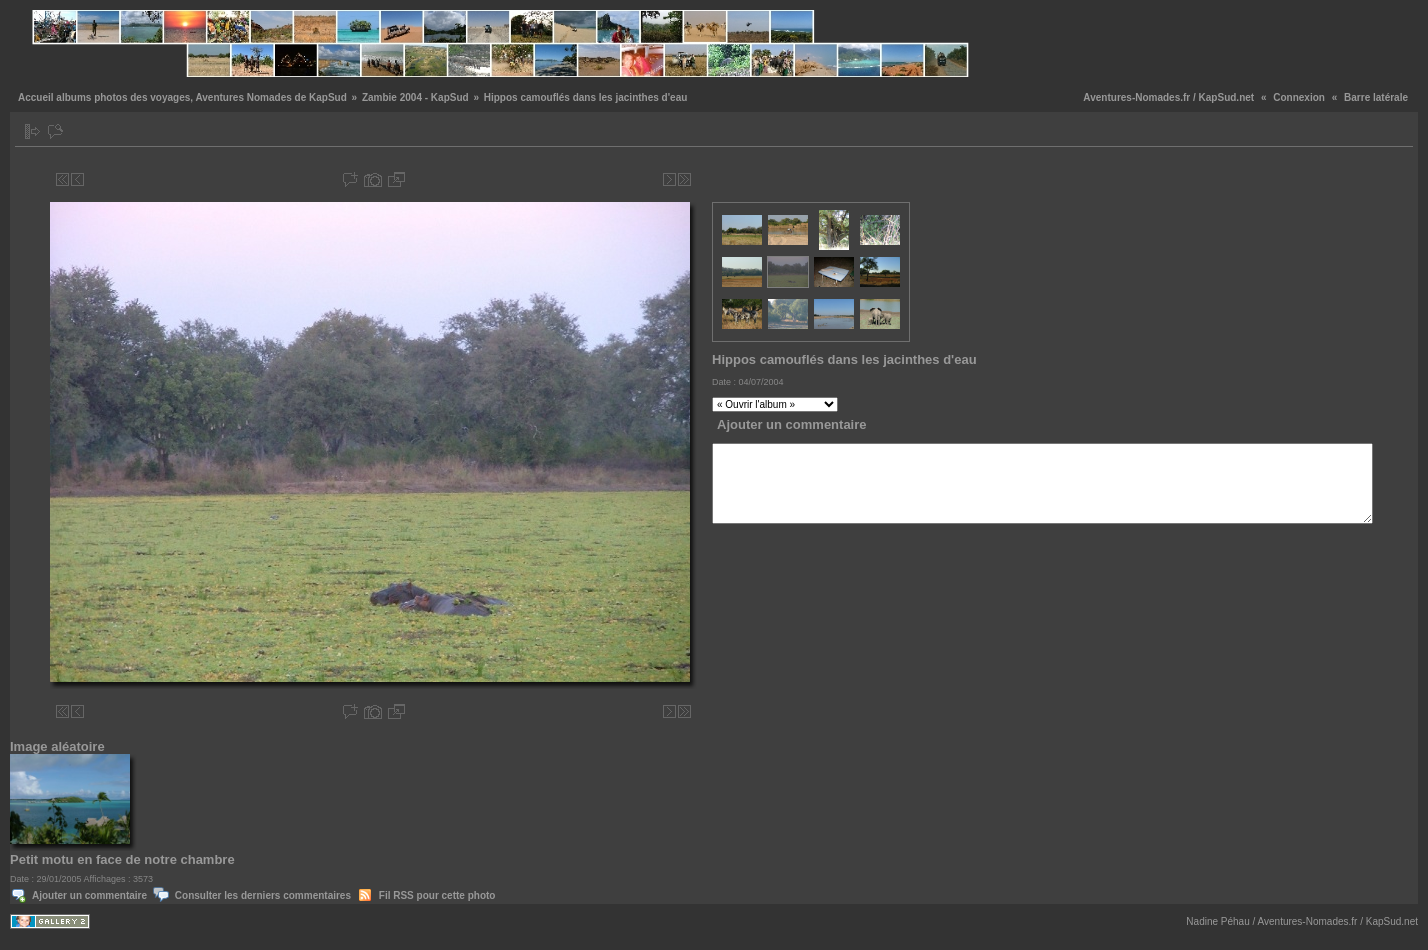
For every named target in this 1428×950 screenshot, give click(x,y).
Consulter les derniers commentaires (263, 895)
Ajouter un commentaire (89, 895)
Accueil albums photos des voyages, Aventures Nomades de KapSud (182, 97)
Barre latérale (1376, 97)
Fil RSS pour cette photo (437, 895)
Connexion (1299, 97)
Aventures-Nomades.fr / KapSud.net (1168, 97)
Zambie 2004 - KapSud (415, 97)
